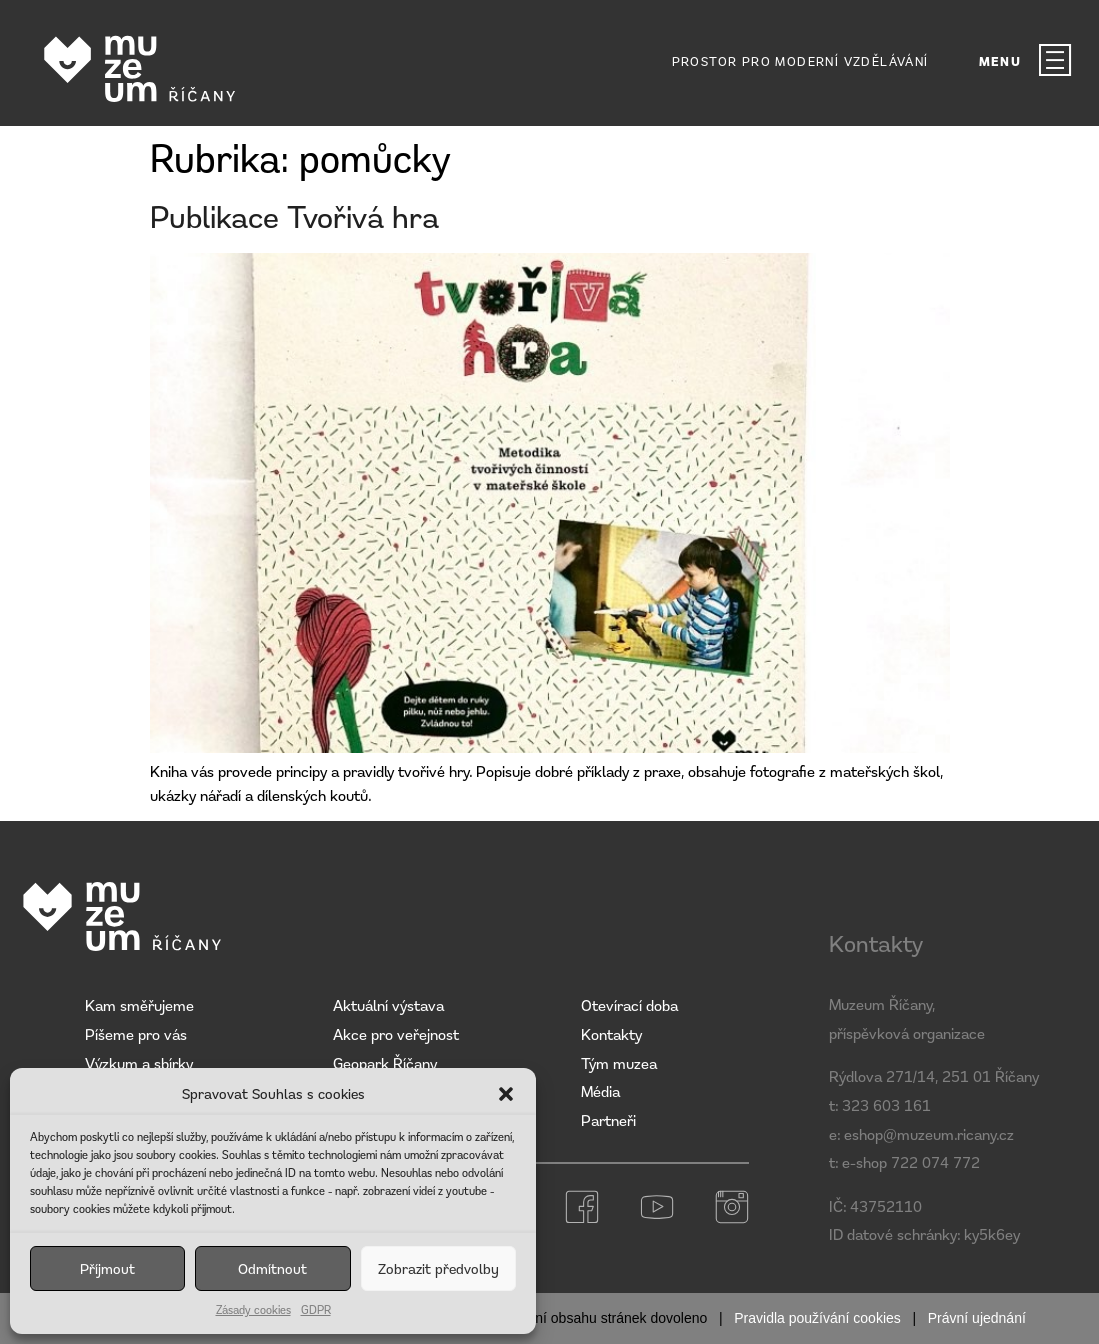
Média (600, 1091)
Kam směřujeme (139, 1005)
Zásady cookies (253, 1309)
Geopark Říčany (385, 1063)
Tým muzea (619, 1063)
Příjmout (107, 1268)
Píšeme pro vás (136, 1034)
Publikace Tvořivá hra (294, 216)
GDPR (316, 1309)
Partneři (608, 1120)
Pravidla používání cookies (817, 1318)
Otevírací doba (629, 1005)
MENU (1000, 61)
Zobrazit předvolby (438, 1268)
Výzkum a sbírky (139, 1063)
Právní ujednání (977, 1318)
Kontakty (611, 1034)
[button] (506, 1094)
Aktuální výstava (388, 1005)
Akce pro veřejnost (396, 1034)
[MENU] (1055, 60)
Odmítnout (272, 1268)
